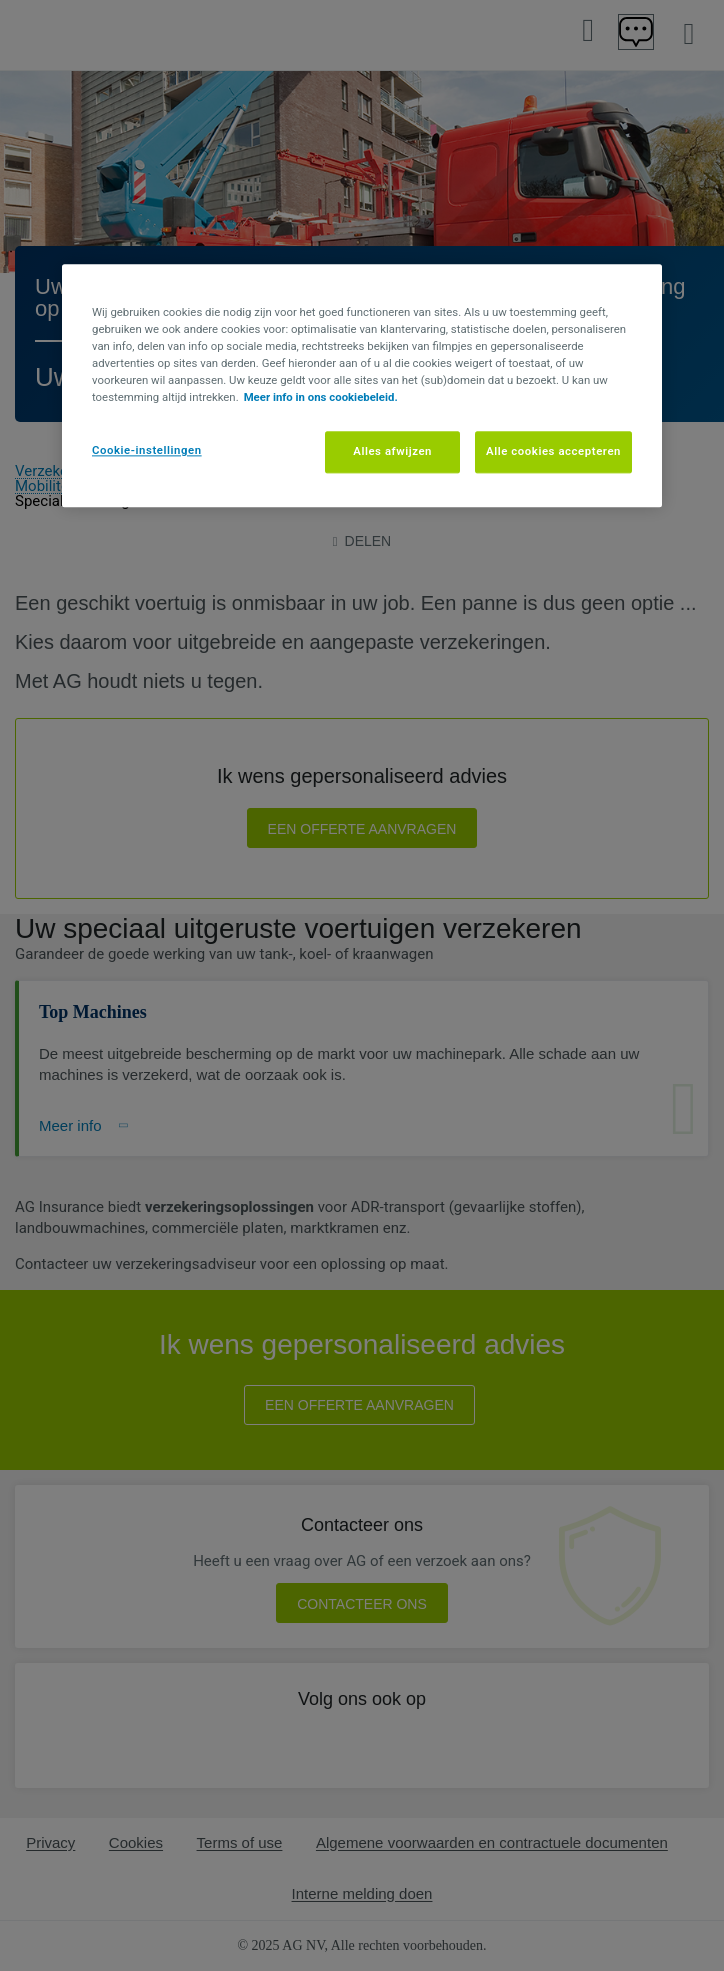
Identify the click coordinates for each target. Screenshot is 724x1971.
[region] (362, 385)
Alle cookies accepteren (553, 451)
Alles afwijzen (392, 451)
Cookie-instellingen (147, 450)
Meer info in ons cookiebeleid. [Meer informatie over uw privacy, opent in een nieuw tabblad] (321, 397)
